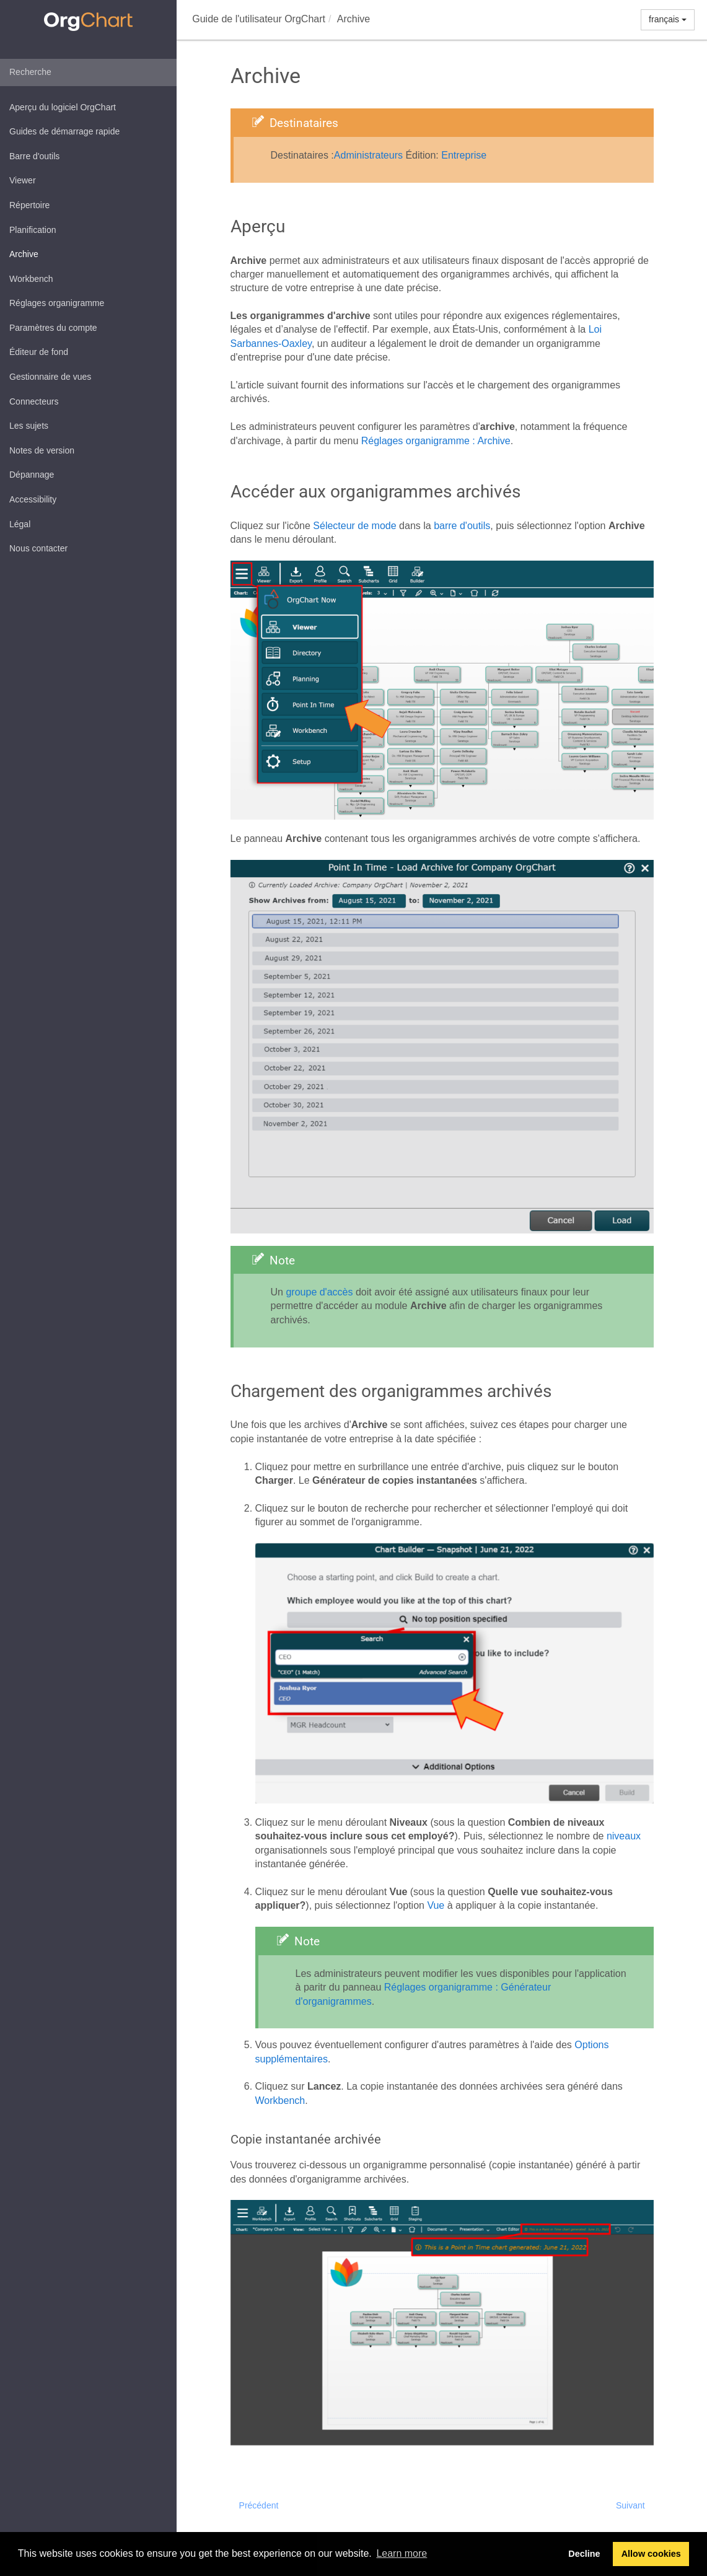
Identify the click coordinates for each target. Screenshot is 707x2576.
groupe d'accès (319, 1292)
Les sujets (28, 426)
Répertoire (29, 205)
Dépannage (31, 475)
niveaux (624, 1836)
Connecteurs (33, 401)
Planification (32, 230)
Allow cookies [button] (651, 2554)
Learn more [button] (401, 2553)
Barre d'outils (34, 156)
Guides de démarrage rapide (64, 131)
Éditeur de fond (38, 352)
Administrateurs (368, 155)
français (668, 19)
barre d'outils (462, 525)
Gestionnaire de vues (50, 377)
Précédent (259, 2505)
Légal (19, 524)
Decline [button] (584, 2554)
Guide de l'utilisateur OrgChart (258, 19)
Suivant (630, 2505)
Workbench (31, 279)
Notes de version (41, 450)
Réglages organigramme (56, 303)
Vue (435, 1905)
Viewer (22, 180)
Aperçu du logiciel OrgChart (62, 107)
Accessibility (32, 499)
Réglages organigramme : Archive (436, 441)
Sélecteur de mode (354, 525)
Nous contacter (38, 548)
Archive (23, 254)
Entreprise (463, 155)
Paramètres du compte (53, 328)
